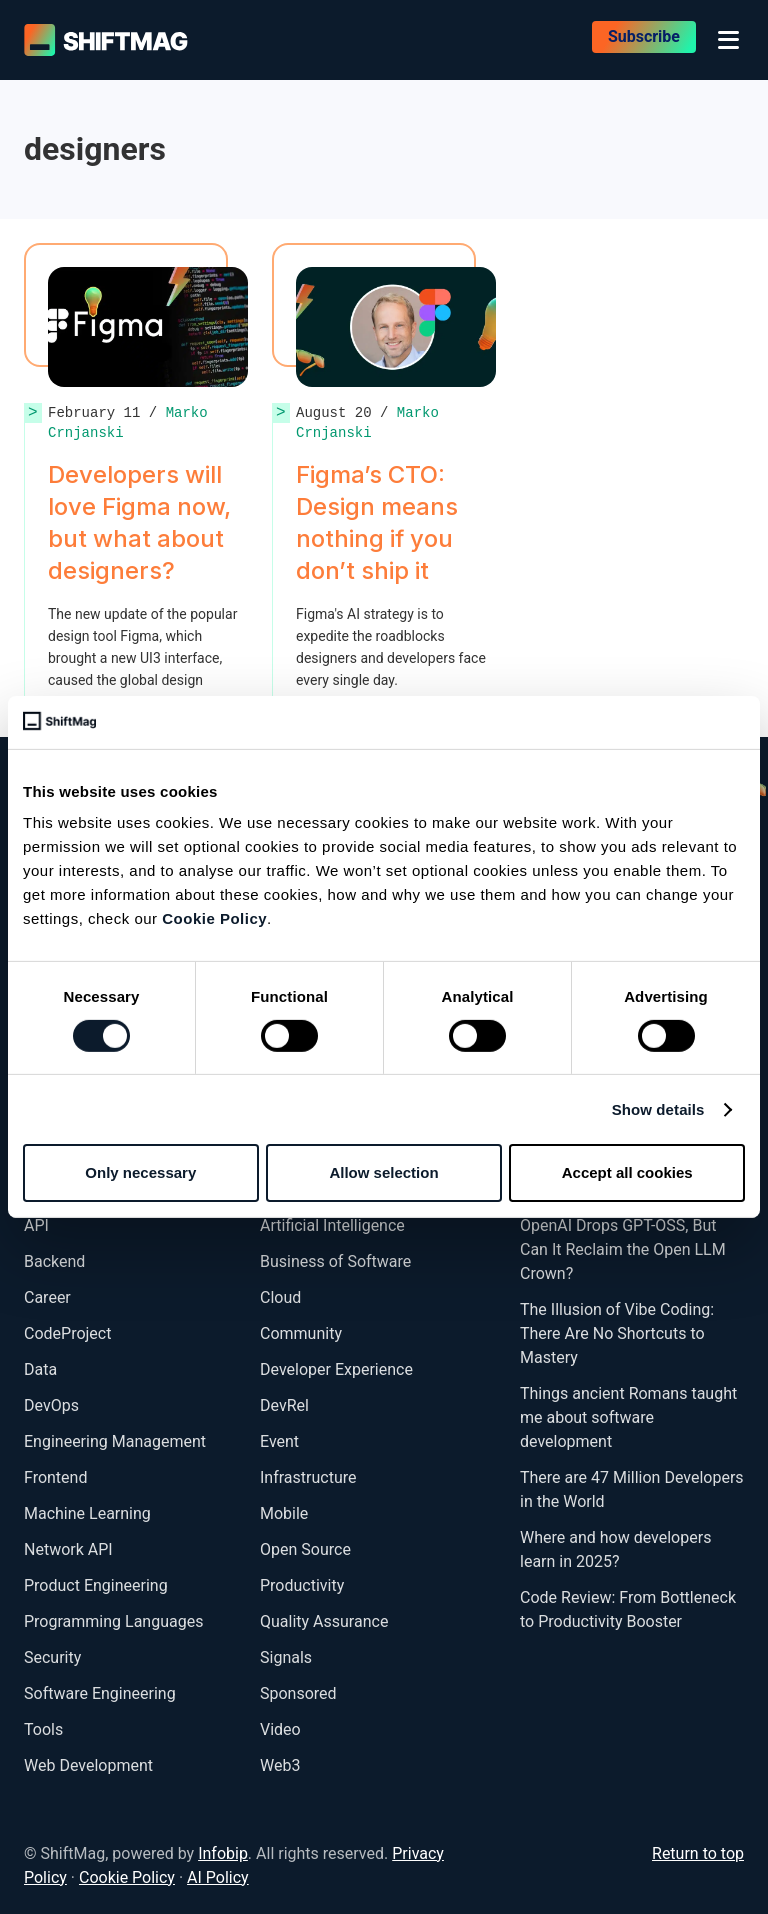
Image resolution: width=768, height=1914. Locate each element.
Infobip (223, 1853)
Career (47, 1297)
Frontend (55, 1477)
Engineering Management (115, 1441)
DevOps (51, 1405)
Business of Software (335, 1261)
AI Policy (218, 1877)
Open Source (305, 1549)
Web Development (88, 1765)
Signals (286, 1657)
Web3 (280, 1765)
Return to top (698, 1853)
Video (280, 1729)
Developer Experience (336, 1369)
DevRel (284, 1405)
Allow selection (383, 1172)
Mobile (284, 1513)
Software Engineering (100, 1693)
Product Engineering (96, 1585)
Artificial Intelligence (332, 1225)
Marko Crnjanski (367, 422)
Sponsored (298, 1693)
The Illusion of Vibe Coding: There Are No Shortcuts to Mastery (617, 1333)
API (36, 1225)
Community (301, 1333)
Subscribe (644, 39)
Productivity (302, 1585)
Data (40, 1369)
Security (52, 1657)
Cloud (280, 1297)
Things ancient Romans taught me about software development (628, 1417)
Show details (658, 1109)
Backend (54, 1261)
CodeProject (67, 1333)
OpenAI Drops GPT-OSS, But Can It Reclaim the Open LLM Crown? (623, 1249)
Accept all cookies (627, 1172)
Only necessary (140, 1172)
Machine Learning (87, 1513)
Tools (43, 1729)
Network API (68, 1549)
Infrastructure (308, 1477)
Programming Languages (113, 1621)
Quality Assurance (324, 1621)
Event (279, 1441)
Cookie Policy (214, 918)
